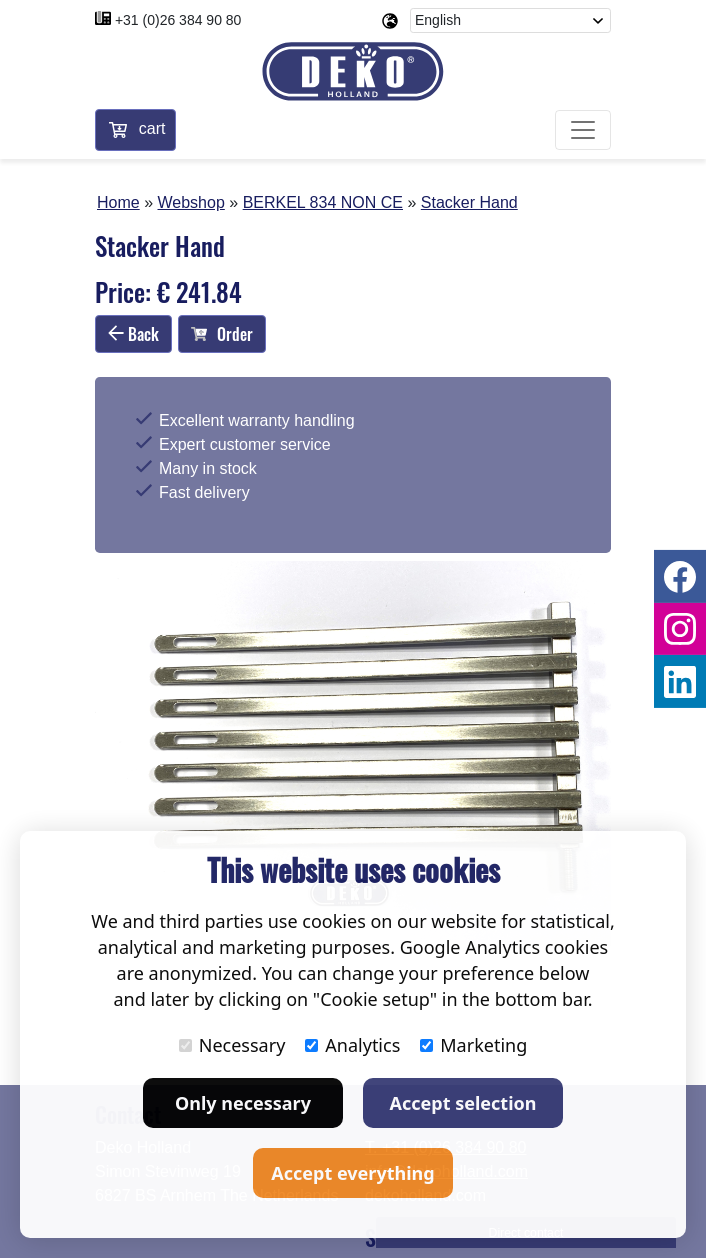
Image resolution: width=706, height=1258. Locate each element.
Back (133, 334)
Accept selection (463, 1103)
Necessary (232, 1045)
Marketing (473, 1045)
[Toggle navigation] (583, 130)
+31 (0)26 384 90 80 (178, 20)
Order (222, 334)
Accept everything (352, 1173)
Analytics (352, 1045)
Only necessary (243, 1103)
